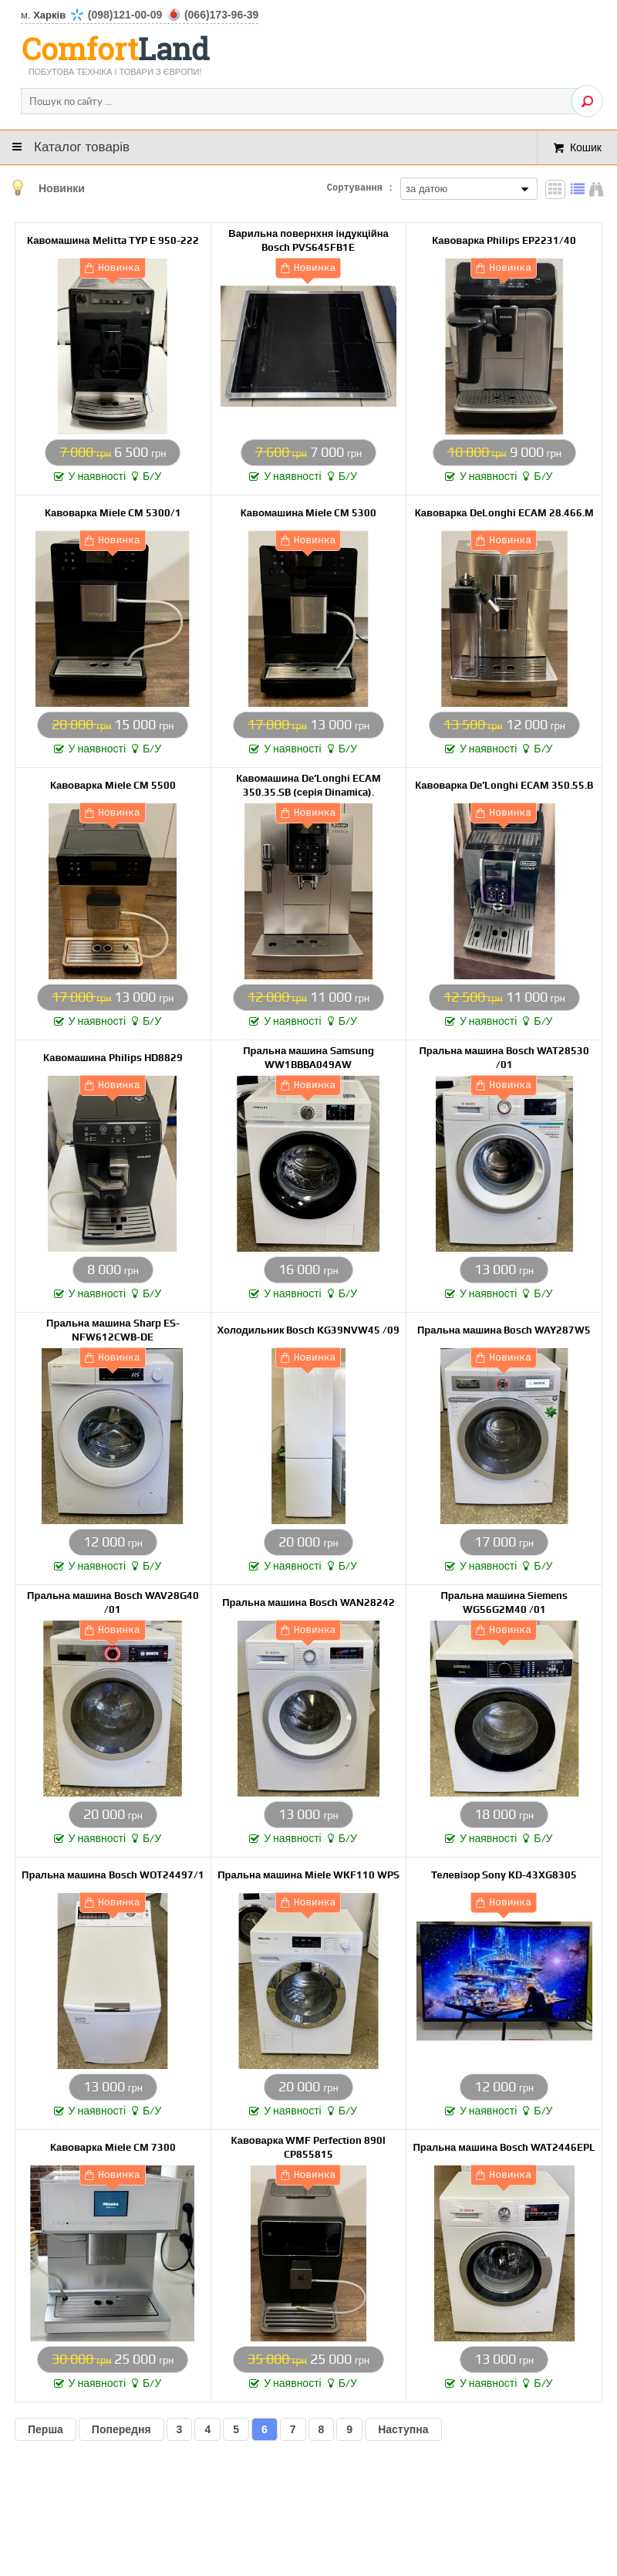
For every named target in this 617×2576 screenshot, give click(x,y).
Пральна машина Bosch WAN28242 (308, 1602)
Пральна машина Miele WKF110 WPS (308, 1875)
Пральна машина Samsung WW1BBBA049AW (308, 1057)
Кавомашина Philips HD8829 (113, 1057)
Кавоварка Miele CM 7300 (113, 2147)
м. (139, 15)
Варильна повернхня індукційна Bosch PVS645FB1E (308, 240)
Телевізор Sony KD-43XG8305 (504, 1875)
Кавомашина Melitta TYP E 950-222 (113, 240)
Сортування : (360, 188)
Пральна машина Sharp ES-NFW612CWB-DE (112, 1330)
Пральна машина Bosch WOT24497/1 (113, 1875)
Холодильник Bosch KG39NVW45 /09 (308, 1330)
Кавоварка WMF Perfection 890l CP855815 (308, 2147)
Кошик (586, 147)
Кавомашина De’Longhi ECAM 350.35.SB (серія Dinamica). (308, 785)
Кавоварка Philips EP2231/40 (504, 240)
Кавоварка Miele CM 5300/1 (113, 513)
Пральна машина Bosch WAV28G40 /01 (112, 1602)
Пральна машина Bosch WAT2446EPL (504, 2147)
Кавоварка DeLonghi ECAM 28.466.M (504, 513)
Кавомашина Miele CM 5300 (309, 513)
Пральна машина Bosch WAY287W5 (504, 1330)
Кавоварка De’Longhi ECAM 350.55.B (504, 785)
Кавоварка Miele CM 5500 (113, 785)
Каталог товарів (82, 147)
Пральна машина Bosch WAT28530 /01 (503, 1057)
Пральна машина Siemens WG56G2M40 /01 (503, 1602)
